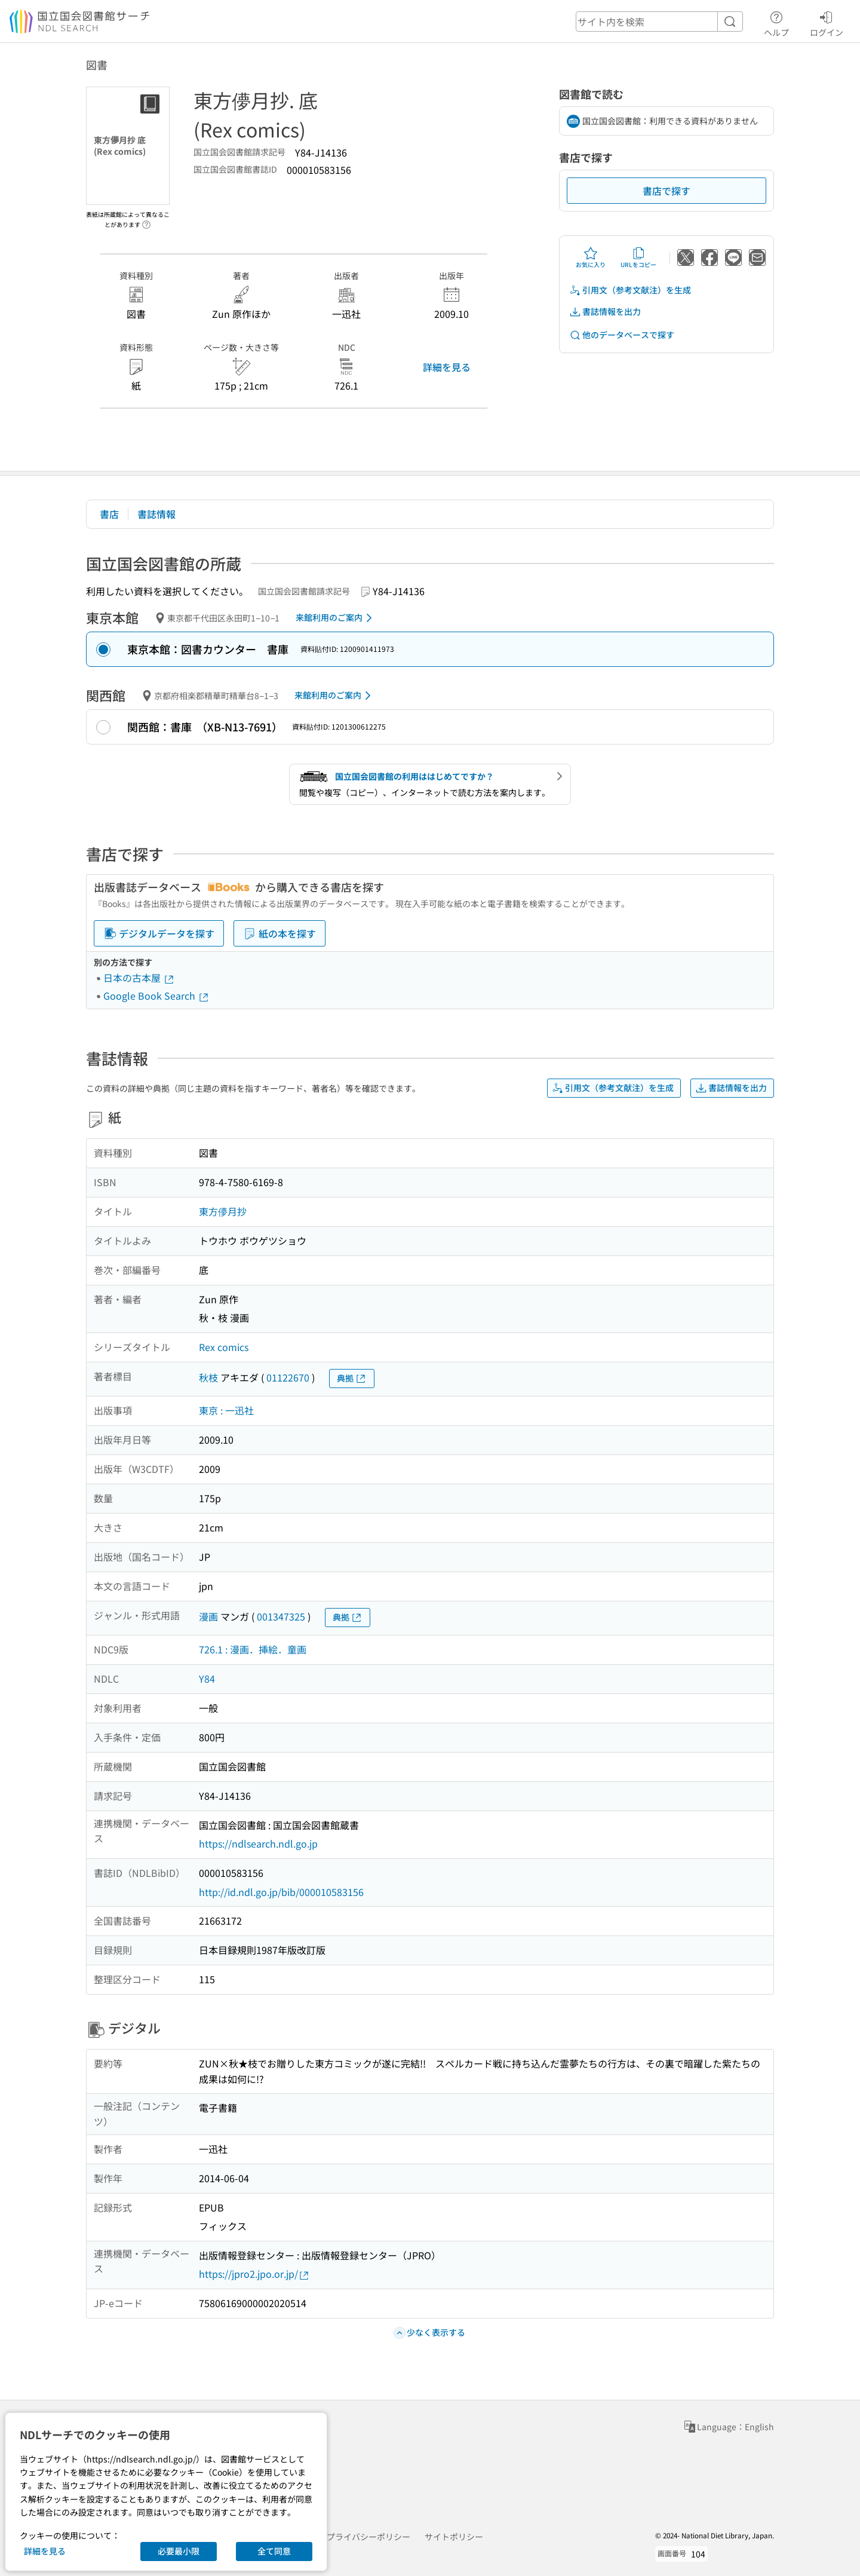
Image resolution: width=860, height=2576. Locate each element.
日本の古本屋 (139, 977)
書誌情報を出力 (605, 311)
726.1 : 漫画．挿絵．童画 (252, 1649)
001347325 (281, 1616)
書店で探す (666, 190)
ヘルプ (776, 22)
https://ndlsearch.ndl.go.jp (258, 1843)
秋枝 (208, 1377)
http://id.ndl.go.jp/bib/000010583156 (281, 1892)
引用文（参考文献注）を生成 (630, 290)
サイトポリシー (454, 2537)
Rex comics (223, 1347)
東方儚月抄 (223, 1211)
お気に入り (591, 257)
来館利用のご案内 (336, 618)
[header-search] (659, 21)
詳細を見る (447, 367)
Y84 (207, 1678)
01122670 (287, 1377)
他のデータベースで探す (621, 335)
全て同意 (274, 2551)
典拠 (352, 1378)
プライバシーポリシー (368, 2537)
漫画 (208, 1616)
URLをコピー (638, 257)
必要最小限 (178, 2551)
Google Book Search (156, 995)
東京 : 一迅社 (226, 1410)
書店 (109, 514)
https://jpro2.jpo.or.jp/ (254, 2273)
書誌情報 (156, 514)
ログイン (826, 22)
